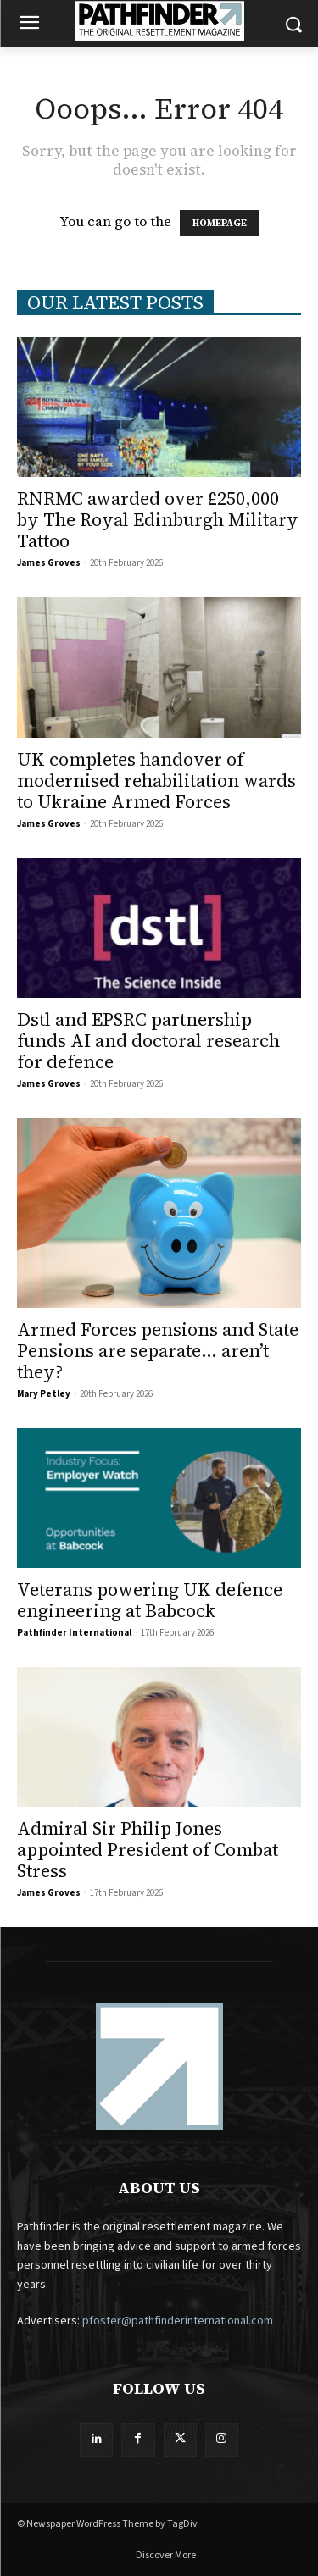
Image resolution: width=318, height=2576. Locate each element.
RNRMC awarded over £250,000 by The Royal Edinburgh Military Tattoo (157, 519)
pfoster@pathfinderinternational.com (177, 2321)
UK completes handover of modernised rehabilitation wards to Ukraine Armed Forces (156, 780)
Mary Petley (43, 1394)
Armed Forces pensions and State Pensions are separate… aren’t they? (157, 1350)
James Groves (49, 563)
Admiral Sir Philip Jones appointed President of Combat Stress (147, 1849)
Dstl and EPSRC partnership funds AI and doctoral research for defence (148, 1040)
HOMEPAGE (219, 223)
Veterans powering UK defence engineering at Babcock (149, 1600)
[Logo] (159, 21)
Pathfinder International (74, 1632)
